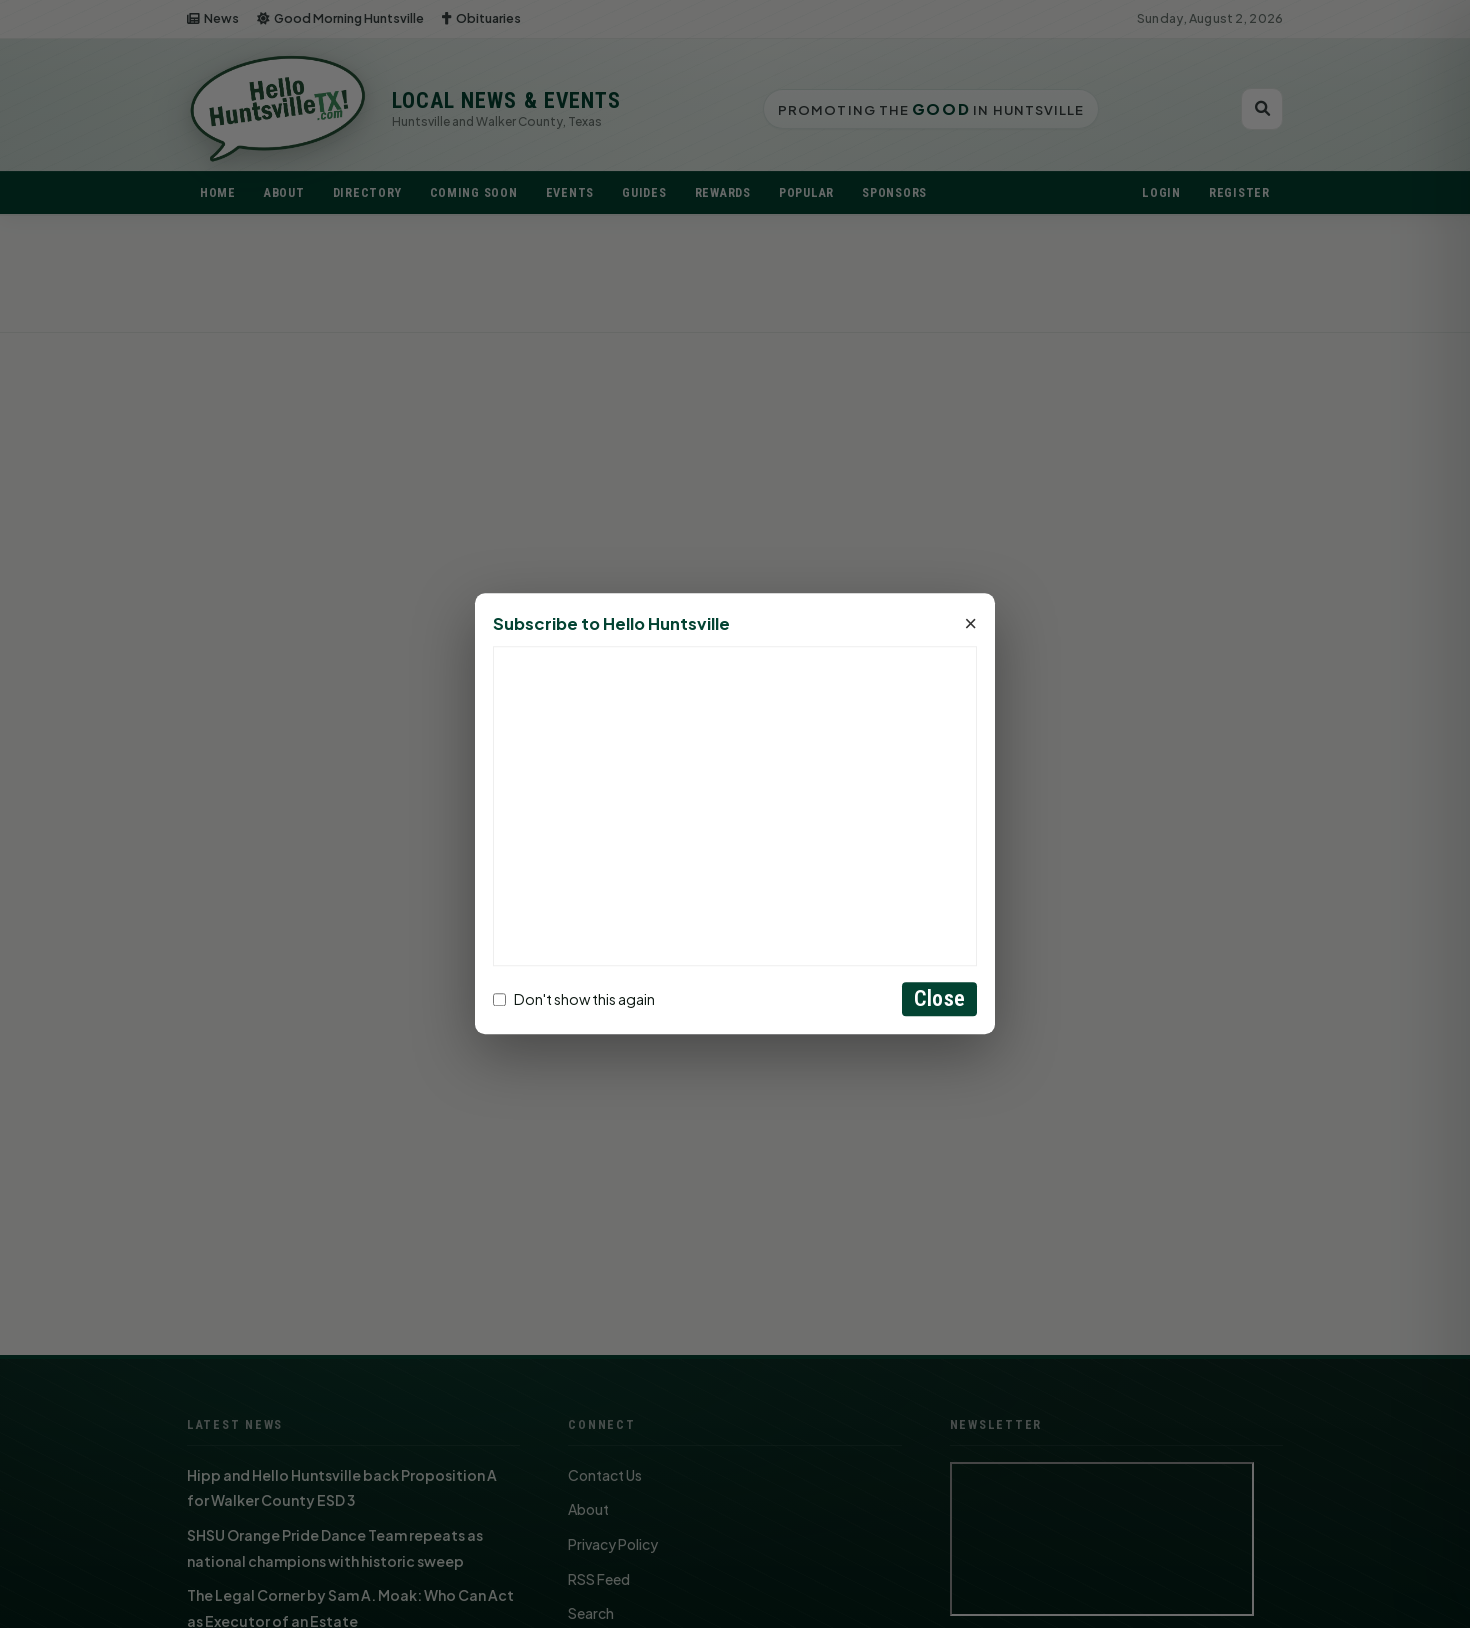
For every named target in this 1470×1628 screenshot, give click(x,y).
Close (939, 999)
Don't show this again (574, 999)
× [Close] (970, 625)
